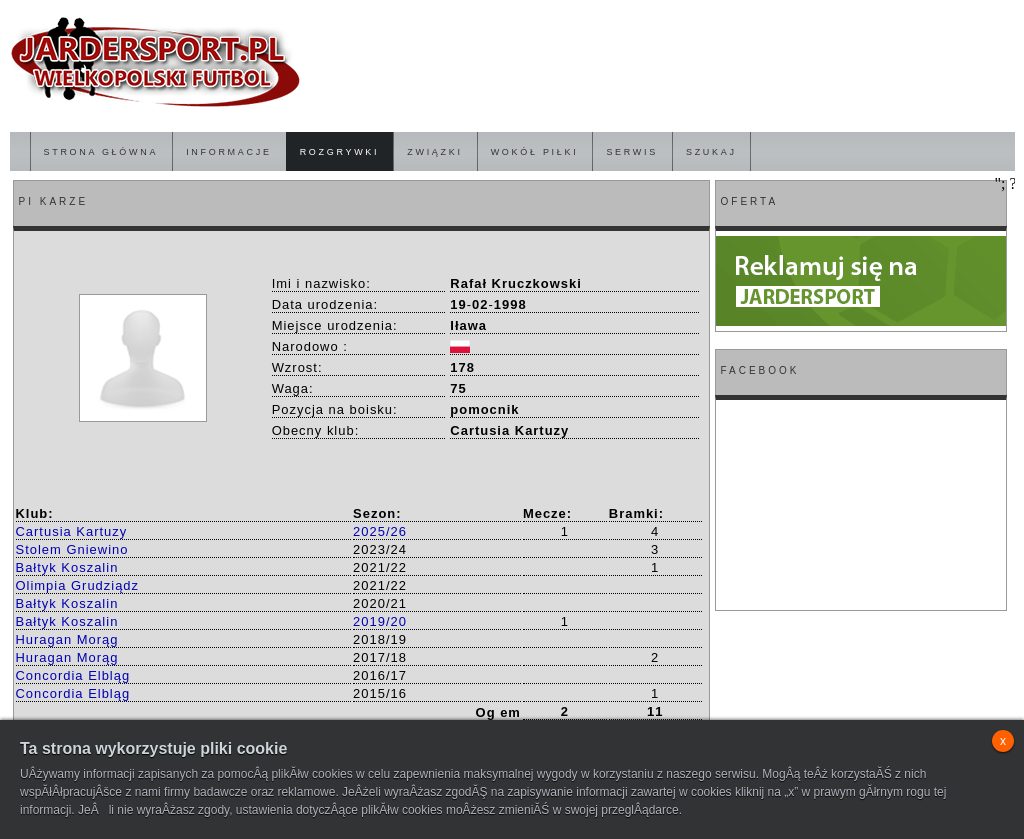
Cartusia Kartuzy (72, 531)
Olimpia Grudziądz (78, 585)
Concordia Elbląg (73, 675)
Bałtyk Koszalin (67, 567)
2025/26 (380, 531)
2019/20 (380, 621)
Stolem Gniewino (72, 549)
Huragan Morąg (67, 639)
